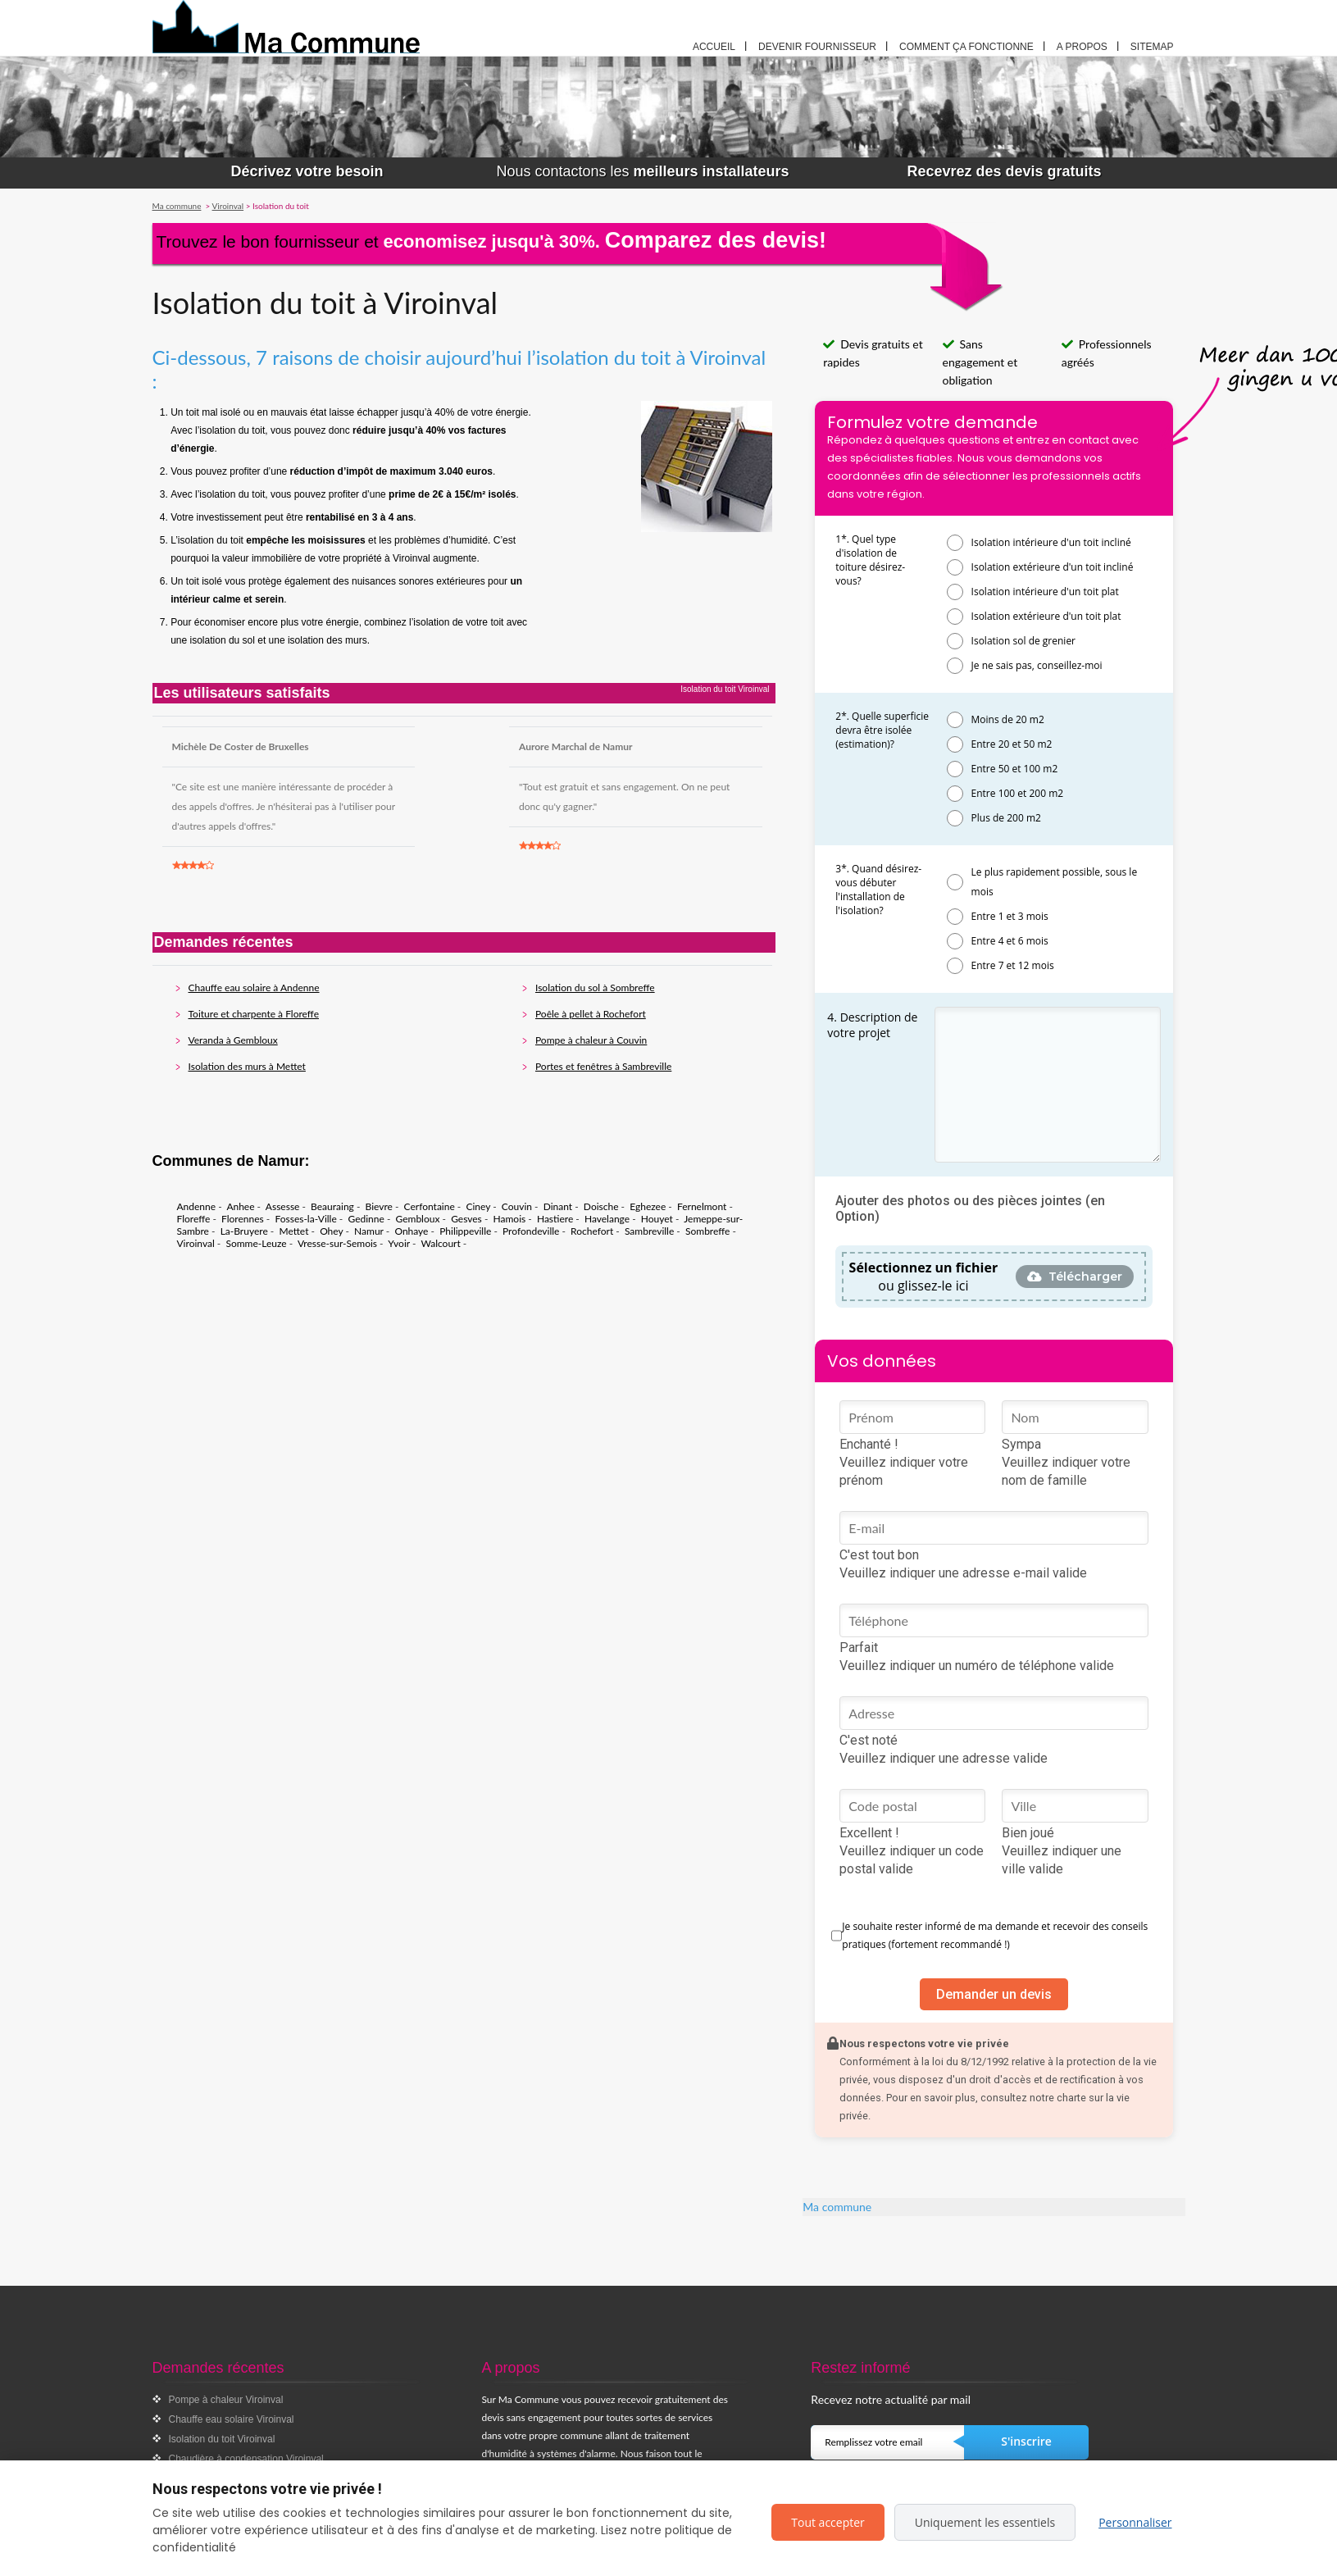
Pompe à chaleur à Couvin (591, 1040)
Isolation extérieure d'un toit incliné (1052, 567)
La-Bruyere (244, 1231)
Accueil (714, 46)
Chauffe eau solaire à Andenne (254, 987)
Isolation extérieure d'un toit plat (1046, 616)
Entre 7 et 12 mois (1012, 965)
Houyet (657, 1219)
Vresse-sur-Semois (337, 1243)
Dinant (557, 1206)
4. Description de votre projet (872, 1024)
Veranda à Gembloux (233, 1040)
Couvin (517, 1206)
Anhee (240, 1206)
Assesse (283, 1206)
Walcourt (440, 1243)
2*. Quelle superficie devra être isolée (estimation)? (882, 730)
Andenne (196, 1206)
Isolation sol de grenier (1023, 641)
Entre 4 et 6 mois (1009, 941)
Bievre (379, 1206)
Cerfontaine (429, 1206)
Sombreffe (707, 1231)
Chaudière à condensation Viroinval (246, 2458)
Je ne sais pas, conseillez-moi (1037, 665)
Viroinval (196, 1243)
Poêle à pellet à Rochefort (590, 1014)
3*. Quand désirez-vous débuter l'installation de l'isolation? (878, 889)
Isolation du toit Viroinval (222, 2439)
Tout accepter (828, 2522)
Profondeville (531, 1231)
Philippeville (465, 1231)
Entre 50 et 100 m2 (1014, 769)
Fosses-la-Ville (305, 1219)
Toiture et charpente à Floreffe (254, 1014)
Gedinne (366, 1219)
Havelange (607, 1219)
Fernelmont (701, 1206)
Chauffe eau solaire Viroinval (231, 2419)
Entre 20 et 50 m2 (1012, 744)
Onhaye (411, 1231)
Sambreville (649, 1231)
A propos (1082, 46)
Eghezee (648, 1206)
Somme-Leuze (255, 1243)
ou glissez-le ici (923, 1276)
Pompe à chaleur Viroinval (226, 2399)
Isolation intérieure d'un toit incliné (1051, 542)
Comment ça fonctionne (966, 46)
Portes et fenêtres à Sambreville (603, 1066)
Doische (601, 1206)
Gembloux (418, 1219)
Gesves (466, 1219)
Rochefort (592, 1231)
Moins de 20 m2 (1007, 719)
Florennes (242, 1219)
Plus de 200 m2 (1006, 818)
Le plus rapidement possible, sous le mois (1054, 882)
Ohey (331, 1231)
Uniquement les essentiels (985, 2522)
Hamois (509, 1219)
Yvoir (399, 1243)
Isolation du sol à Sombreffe (595, 987)
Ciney (478, 1206)
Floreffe (194, 1219)
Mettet (293, 1231)
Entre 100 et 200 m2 (1017, 793)
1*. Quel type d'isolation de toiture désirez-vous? (870, 560)
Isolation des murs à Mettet (247, 1066)
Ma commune (837, 2207)
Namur (369, 1231)
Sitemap (1152, 46)
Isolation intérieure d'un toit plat (1045, 591)
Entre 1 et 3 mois (1009, 916)
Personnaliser (1134, 2522)
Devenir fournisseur (817, 46)
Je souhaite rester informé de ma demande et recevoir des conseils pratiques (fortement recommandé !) (995, 1935)
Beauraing (332, 1206)
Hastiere (555, 1219)
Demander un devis (994, 1994)
